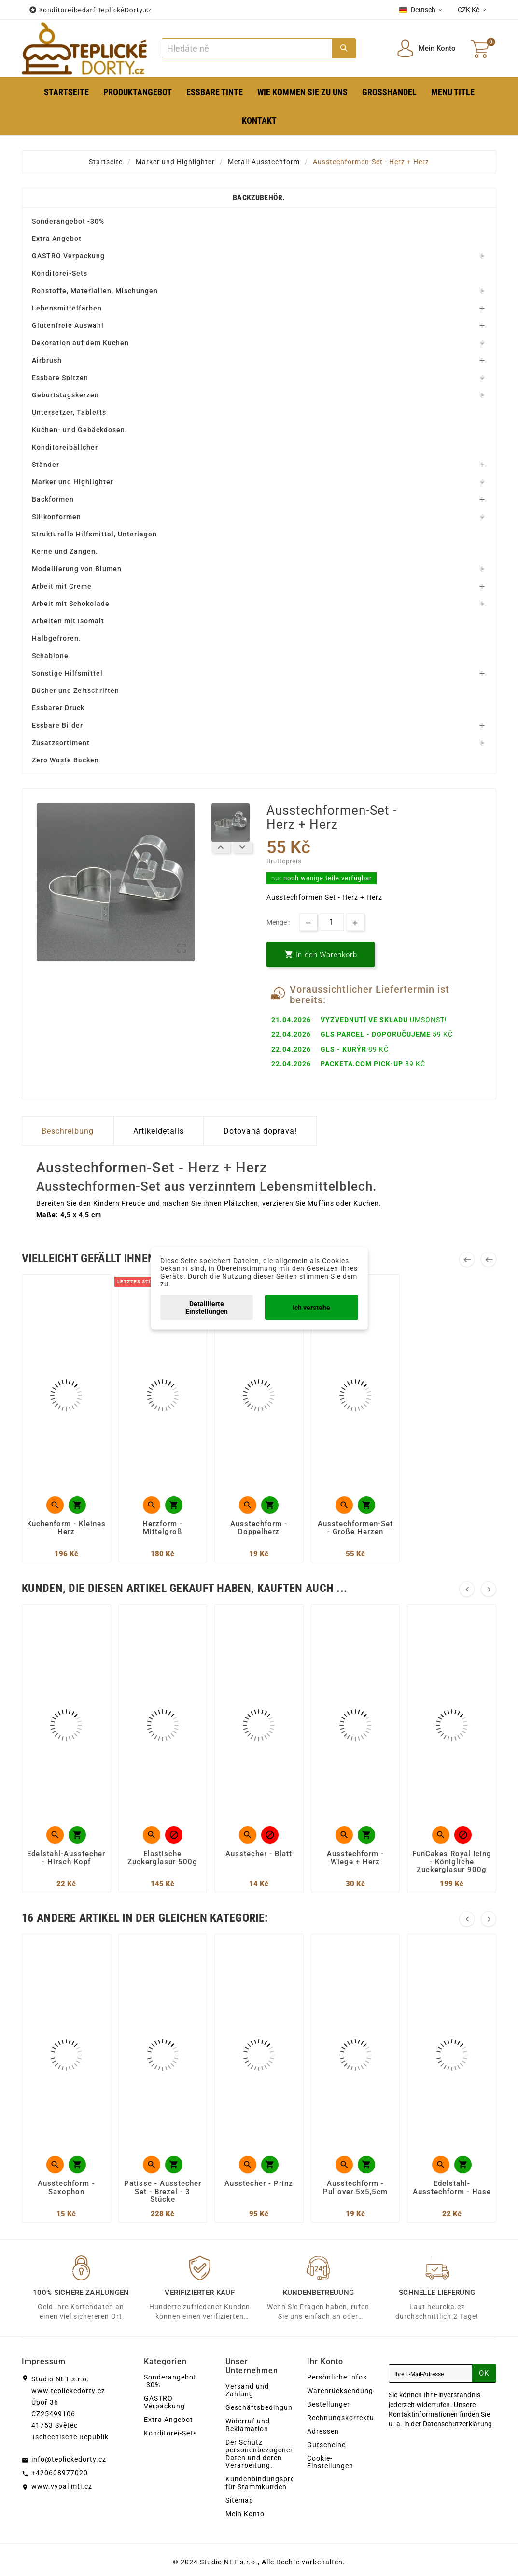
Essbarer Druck (58, 708)
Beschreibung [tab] (68, 1131)
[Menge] (332, 922)
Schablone (50, 656)
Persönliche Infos (337, 2377)
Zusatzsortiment (61, 742)
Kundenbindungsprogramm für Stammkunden (272, 2483)
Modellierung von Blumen (77, 569)
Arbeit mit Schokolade (71, 603)
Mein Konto (245, 2514)
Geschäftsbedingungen (265, 2407)
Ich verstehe (311, 1307)
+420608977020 (59, 2473)
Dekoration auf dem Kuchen (80, 343)
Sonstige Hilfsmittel (67, 673)
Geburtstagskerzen (65, 395)
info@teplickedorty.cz (68, 2459)
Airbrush (47, 360)
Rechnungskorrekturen (346, 2417)
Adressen (323, 2431)
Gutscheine (326, 2445)
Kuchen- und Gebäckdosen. (79, 430)
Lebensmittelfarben (67, 308)
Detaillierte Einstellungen (206, 1307)
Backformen (53, 499)
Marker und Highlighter (72, 482)
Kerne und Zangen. (65, 551)
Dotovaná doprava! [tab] (260, 1131)
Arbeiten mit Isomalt (68, 621)
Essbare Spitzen (60, 377)
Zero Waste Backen (65, 760)
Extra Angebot (57, 238)
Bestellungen (329, 2404)
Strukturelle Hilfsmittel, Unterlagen (94, 534)
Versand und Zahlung (247, 2390)
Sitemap (239, 2500)
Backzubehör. (259, 197)
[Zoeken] (247, 48)
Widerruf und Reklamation (247, 2425)
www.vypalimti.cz (61, 2486)
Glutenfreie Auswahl (68, 325)
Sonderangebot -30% (68, 221)
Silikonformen (56, 517)
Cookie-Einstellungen (330, 2462)
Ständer (45, 464)
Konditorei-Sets (59, 273)
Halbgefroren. (56, 638)
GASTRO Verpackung (68, 256)
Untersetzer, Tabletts (69, 412)
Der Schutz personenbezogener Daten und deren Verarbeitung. (259, 2453)
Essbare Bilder (57, 725)
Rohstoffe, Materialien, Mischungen (95, 291)
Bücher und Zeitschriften (75, 690)
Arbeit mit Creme (62, 586)
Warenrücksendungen (344, 2390)
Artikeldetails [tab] (158, 1131)
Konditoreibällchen (65, 447)
